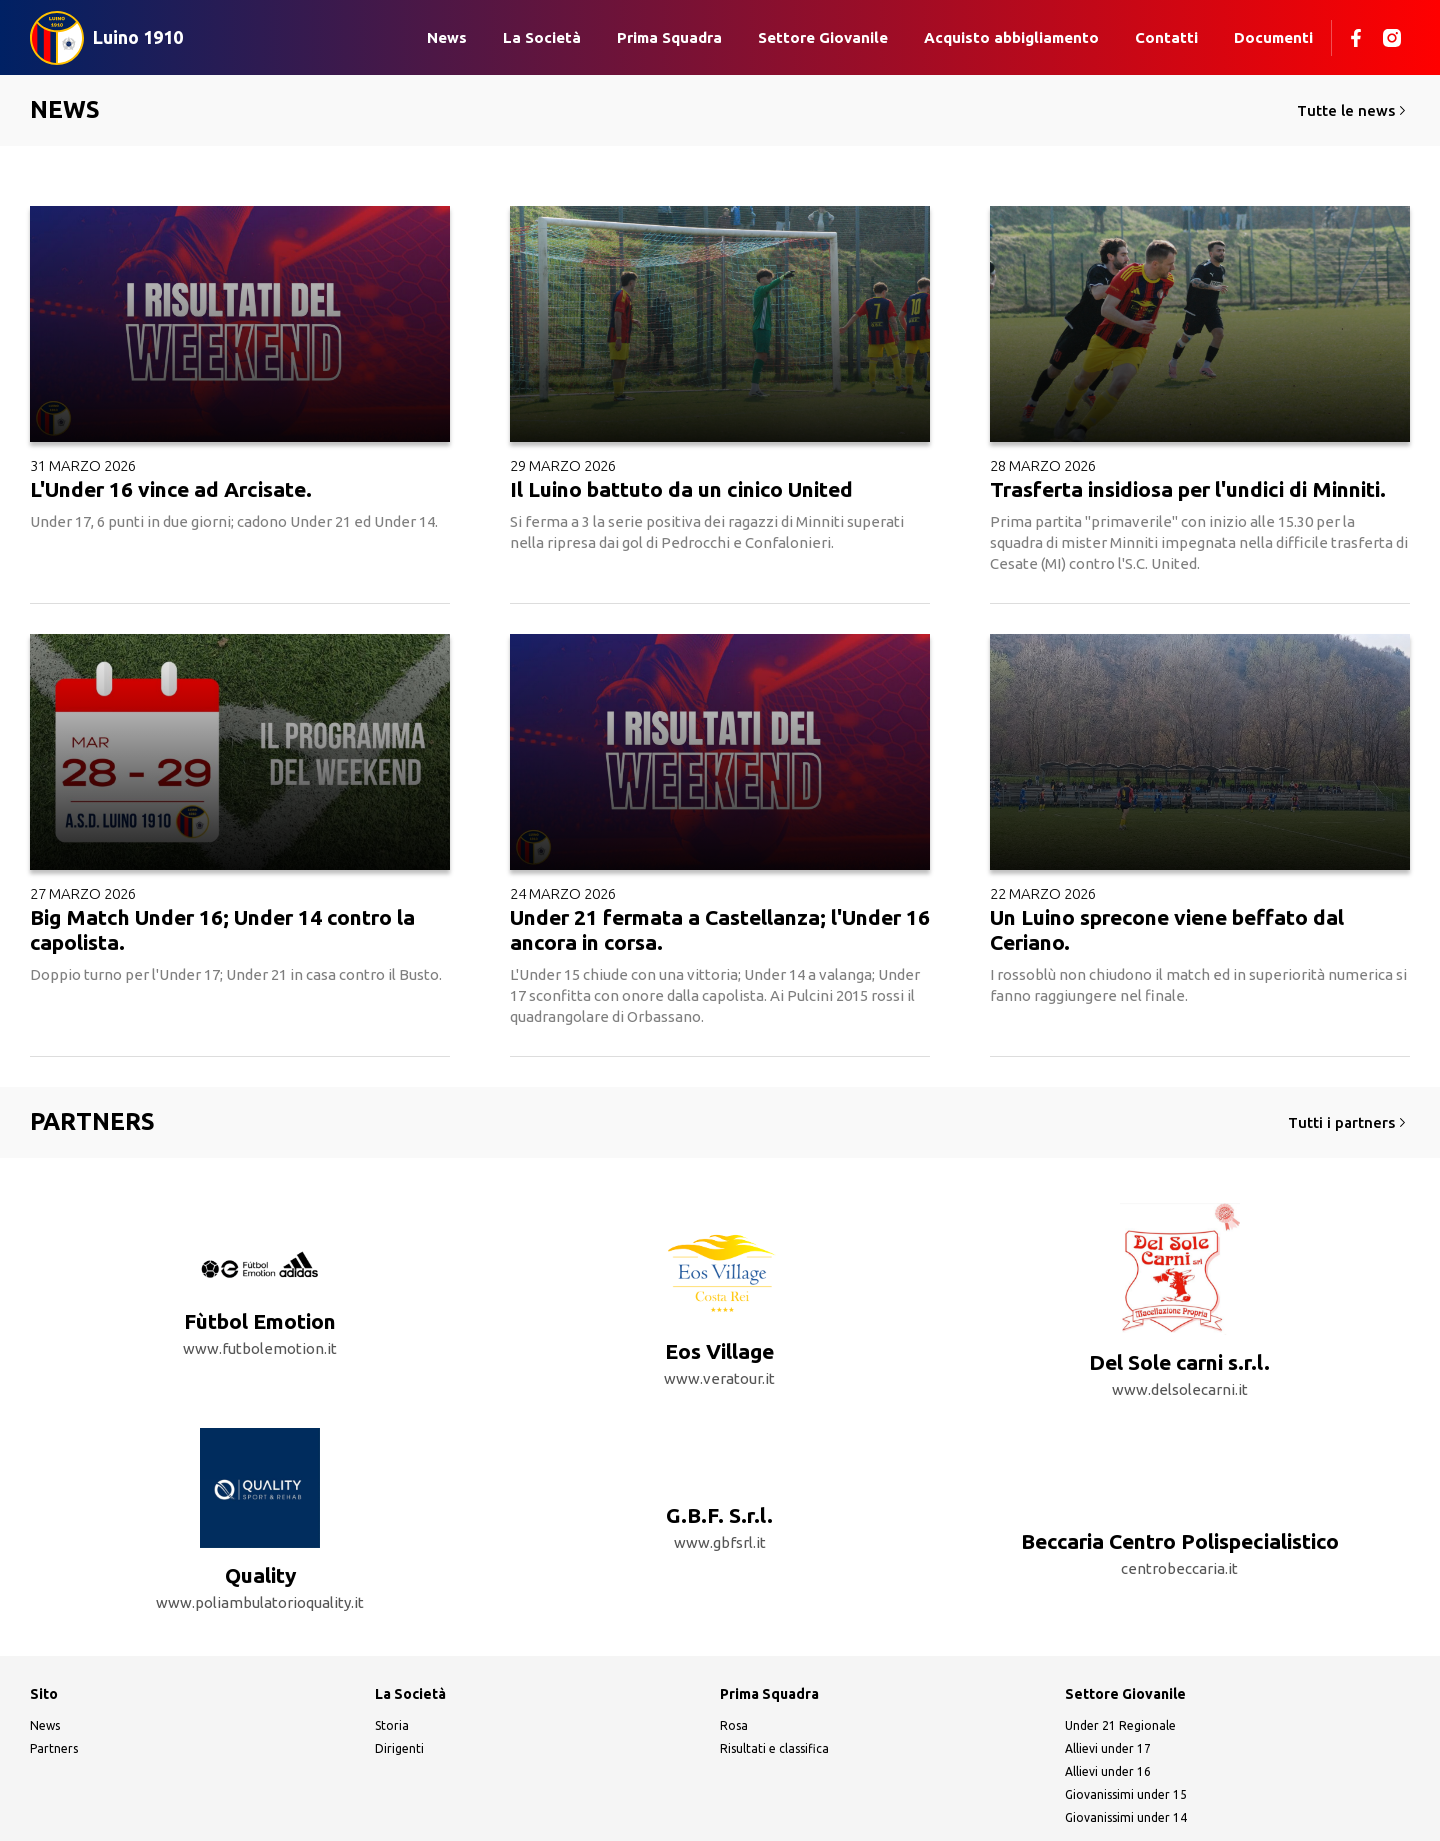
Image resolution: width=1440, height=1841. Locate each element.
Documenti (1273, 37)
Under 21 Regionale (1120, 1656)
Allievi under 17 (1108, 1679)
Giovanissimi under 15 (1126, 1725)
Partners (54, 1679)
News (447, 37)
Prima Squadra (669, 37)
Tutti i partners (1349, 1122)
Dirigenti (399, 1679)
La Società (542, 37)
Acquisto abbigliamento (1011, 37)
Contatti (1166, 37)
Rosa (734, 1656)
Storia (392, 1656)
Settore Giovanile (823, 37)
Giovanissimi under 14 (1126, 1748)
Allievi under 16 (1108, 1702)
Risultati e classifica (774, 1679)
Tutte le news (1353, 110)
